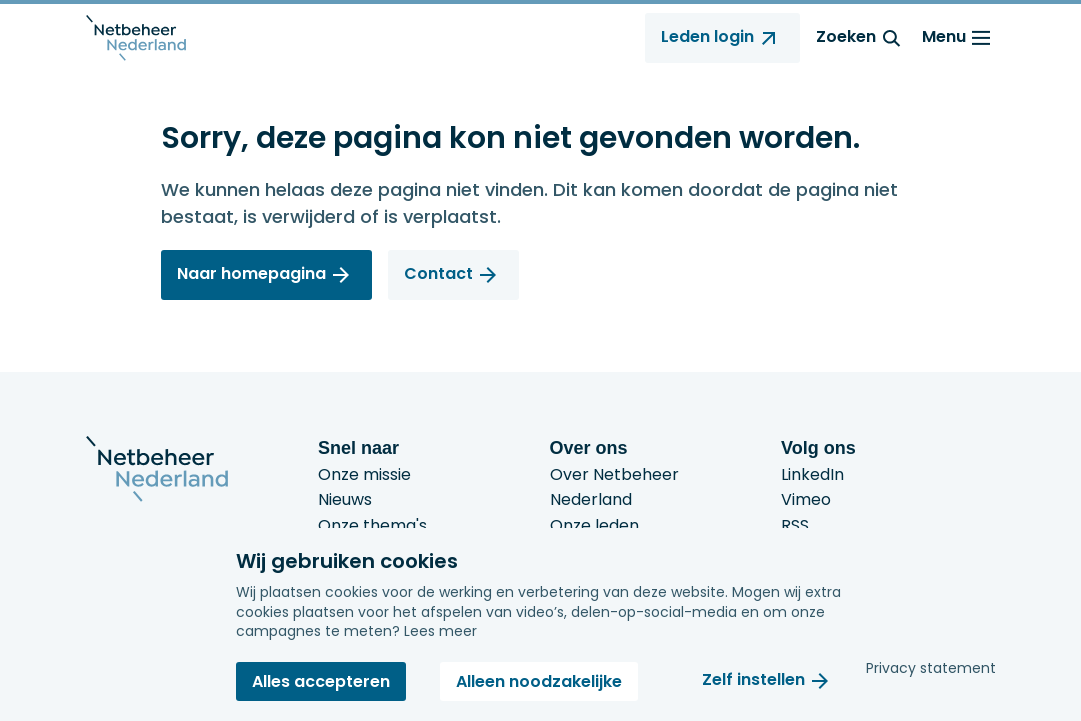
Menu (959, 38)
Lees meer (440, 631)
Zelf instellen (753, 680)
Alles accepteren (321, 681)
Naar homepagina (251, 273)
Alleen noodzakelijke (539, 681)
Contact (438, 273)
